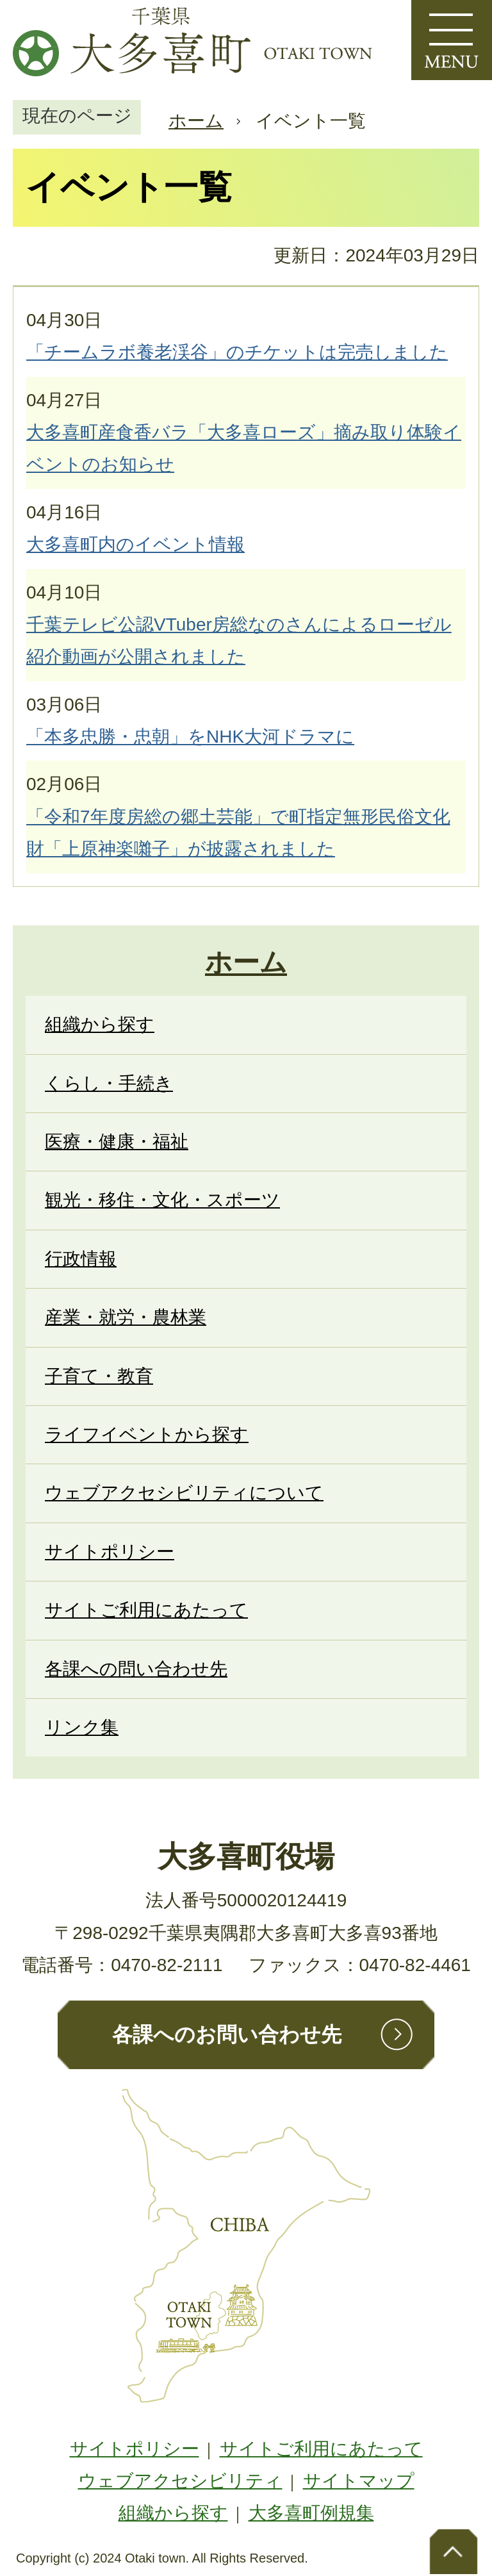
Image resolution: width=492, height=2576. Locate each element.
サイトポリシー (134, 2449)
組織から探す (173, 2513)
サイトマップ (358, 2481)
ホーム (196, 121)
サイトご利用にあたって (321, 2449)
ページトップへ (453, 2550)
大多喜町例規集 (311, 2513)
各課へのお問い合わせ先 (226, 2034)
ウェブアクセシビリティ (180, 2481)
